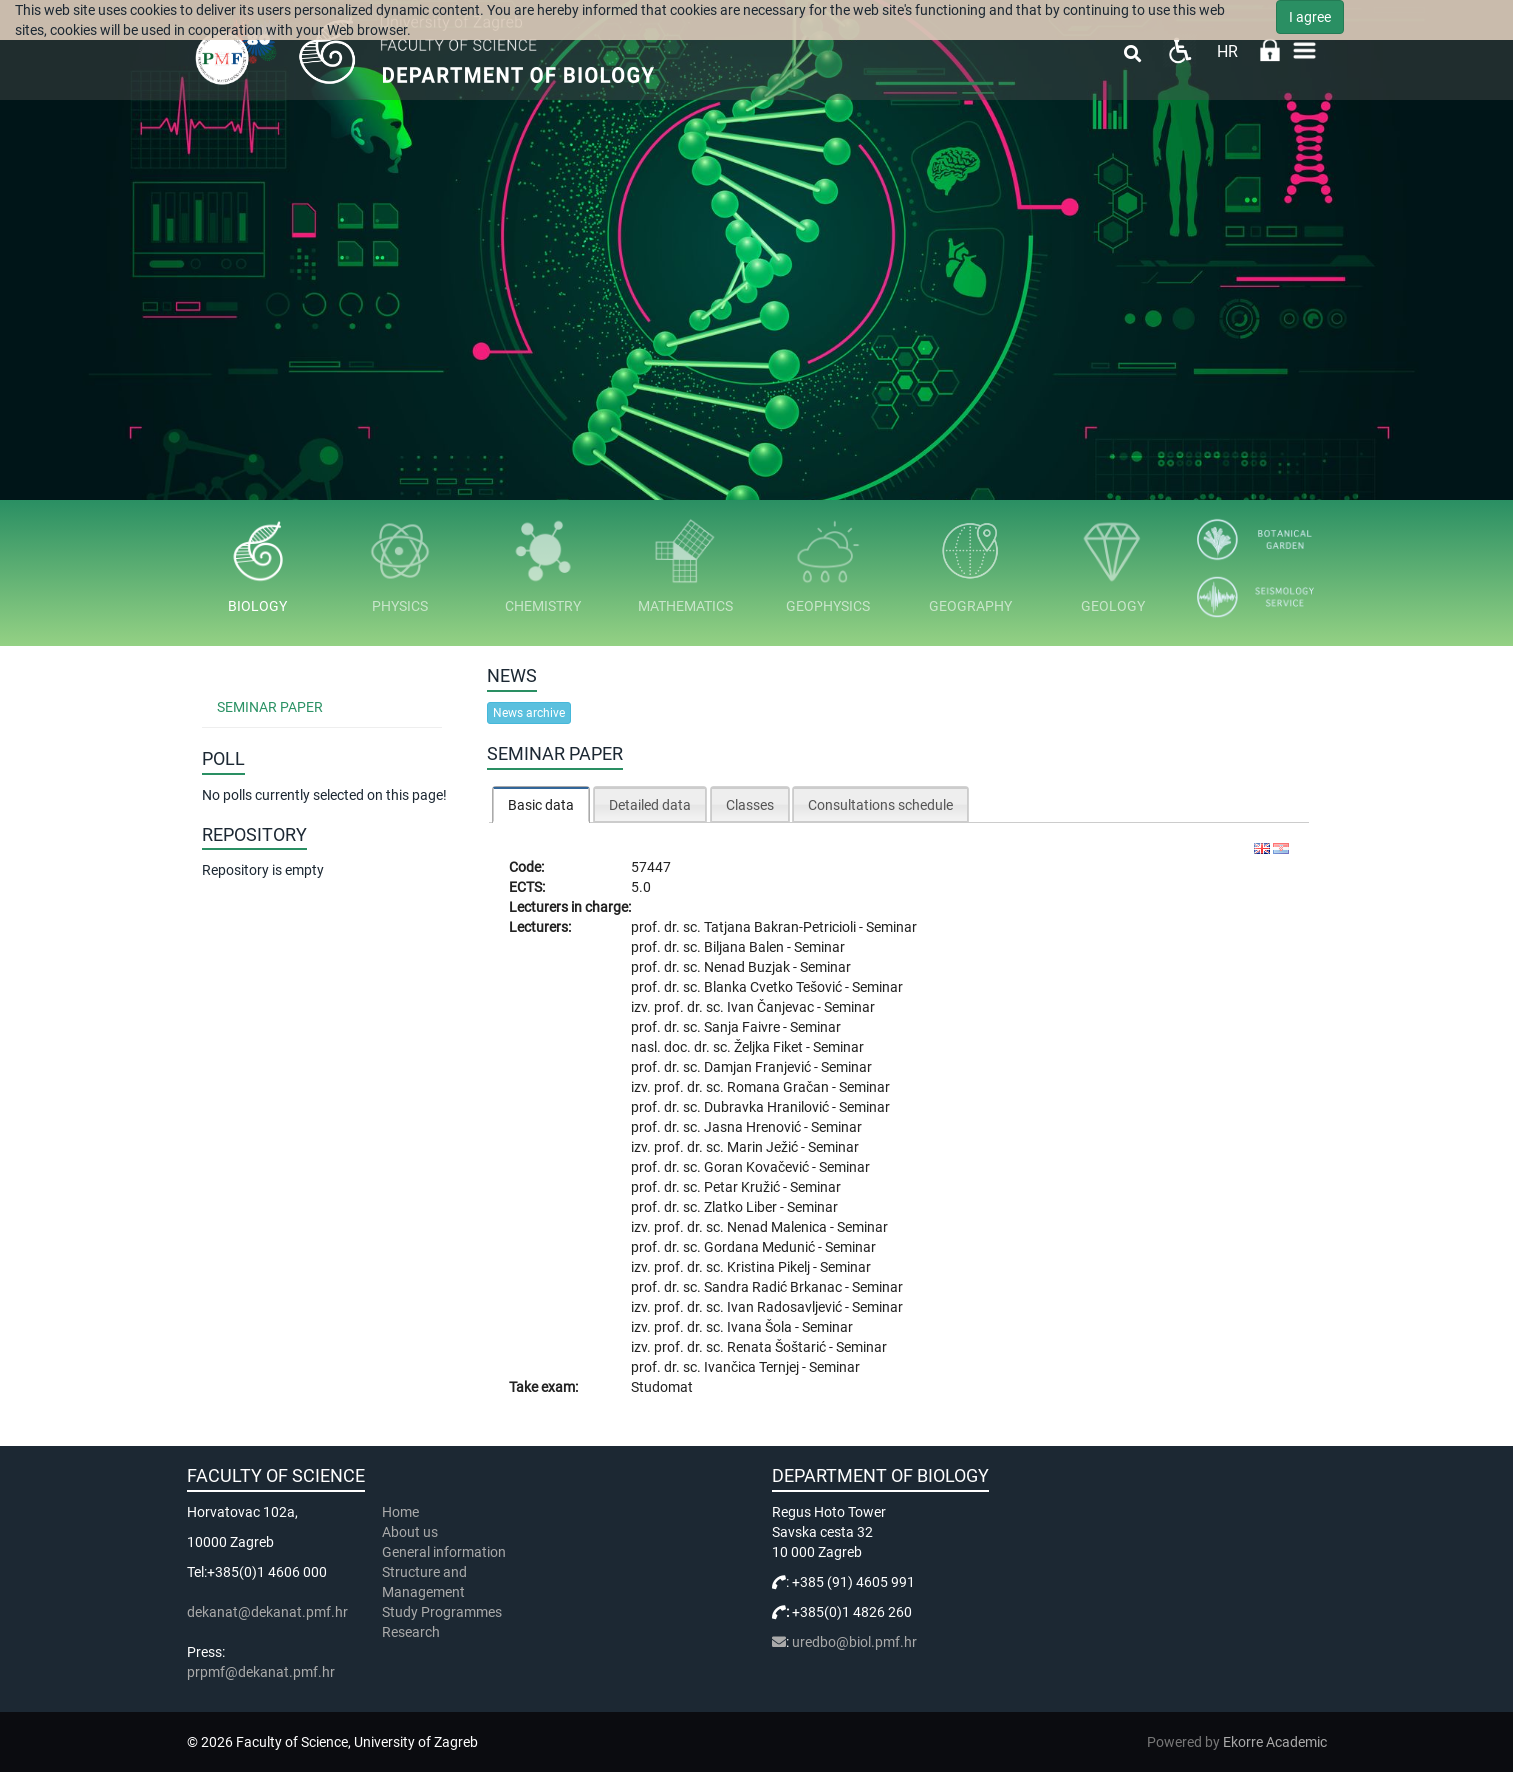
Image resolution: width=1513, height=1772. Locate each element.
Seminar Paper (270, 707)
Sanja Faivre (743, 1027)
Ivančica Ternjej (753, 1367)
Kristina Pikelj (770, 1267)
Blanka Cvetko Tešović (774, 987)
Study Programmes (442, 1612)
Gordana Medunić (761, 1247)
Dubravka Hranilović (768, 1107)
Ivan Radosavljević (786, 1307)
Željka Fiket (770, 1047)
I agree (1310, 17)
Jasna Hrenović (754, 1127)
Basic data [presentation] (541, 805)
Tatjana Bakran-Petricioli (781, 927)
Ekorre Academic (1275, 1742)
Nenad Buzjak (748, 967)
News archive (529, 713)
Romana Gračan (779, 1087)
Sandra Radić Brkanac (774, 1287)
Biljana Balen (745, 947)
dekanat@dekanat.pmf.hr (267, 1612)
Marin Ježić (764, 1147)
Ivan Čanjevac (772, 1007)
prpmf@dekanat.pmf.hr (261, 1672)
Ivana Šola (761, 1327)
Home (400, 1512)
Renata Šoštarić (778, 1347)
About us (411, 1532)
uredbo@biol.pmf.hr (854, 1642)
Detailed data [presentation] (650, 805)
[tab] (541, 804)
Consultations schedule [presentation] (880, 805)
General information (444, 1552)
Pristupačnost (1179, 50)
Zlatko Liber (742, 1207)
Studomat (662, 1387)
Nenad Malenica (778, 1227)
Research (412, 1632)
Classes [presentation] (750, 805)
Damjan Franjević (759, 1067)
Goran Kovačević (758, 1167)
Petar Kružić (743, 1187)
